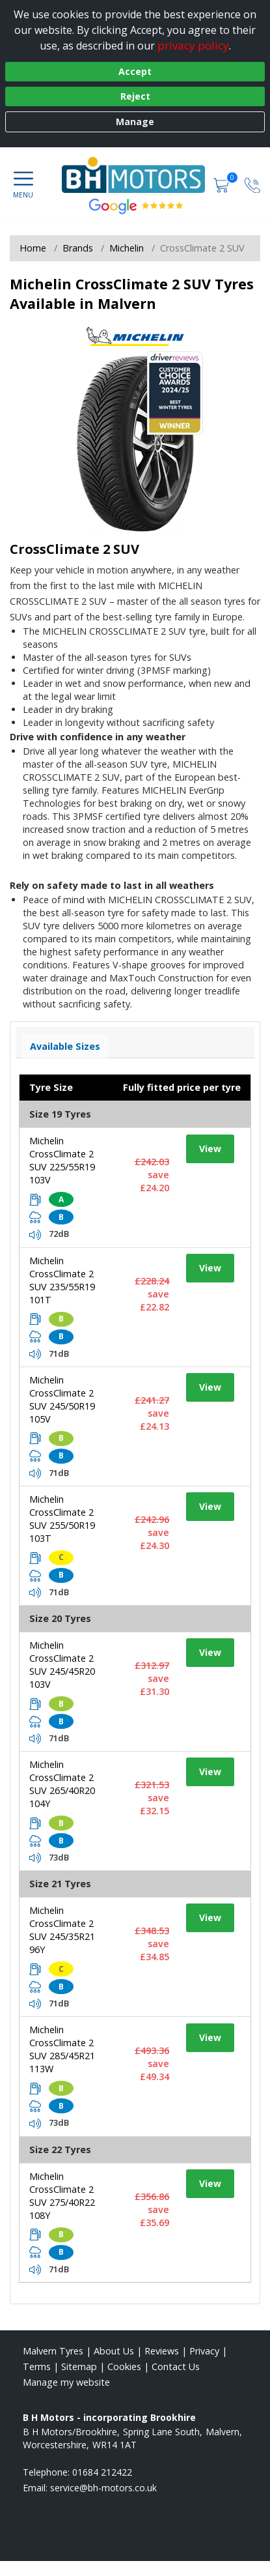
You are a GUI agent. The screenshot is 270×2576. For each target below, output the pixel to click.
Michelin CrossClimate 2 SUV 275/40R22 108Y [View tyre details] (62, 2195)
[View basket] (222, 184)
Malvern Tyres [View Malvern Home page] (53, 2351)
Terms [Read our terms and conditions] (37, 2366)
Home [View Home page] (33, 248)
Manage (135, 121)
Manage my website (66, 2382)
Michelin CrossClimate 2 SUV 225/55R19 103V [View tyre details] (62, 1160)
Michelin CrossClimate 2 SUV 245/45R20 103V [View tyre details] (62, 1664)
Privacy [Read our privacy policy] (204, 2351)
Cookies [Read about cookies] (124, 2366)
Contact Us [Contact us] (176, 2366)
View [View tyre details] (210, 1148)
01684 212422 (102, 2472)
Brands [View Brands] (77, 248)
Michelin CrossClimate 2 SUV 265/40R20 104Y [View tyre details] (62, 1784)
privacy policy (193, 45)
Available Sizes (65, 1046)
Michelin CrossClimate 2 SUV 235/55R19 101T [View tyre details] (62, 1280)
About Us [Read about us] (114, 2351)
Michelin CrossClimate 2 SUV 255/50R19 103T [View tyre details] (62, 1518)
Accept (135, 71)
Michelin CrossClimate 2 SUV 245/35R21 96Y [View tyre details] (62, 1930)
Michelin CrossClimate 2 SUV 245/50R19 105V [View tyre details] (62, 1399)
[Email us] (103, 2488)
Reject (135, 96)
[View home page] (139, 173)
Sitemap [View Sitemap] (79, 2366)
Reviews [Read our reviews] (161, 2351)
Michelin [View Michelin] (126, 248)
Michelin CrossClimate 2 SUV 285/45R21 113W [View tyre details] (62, 2049)
